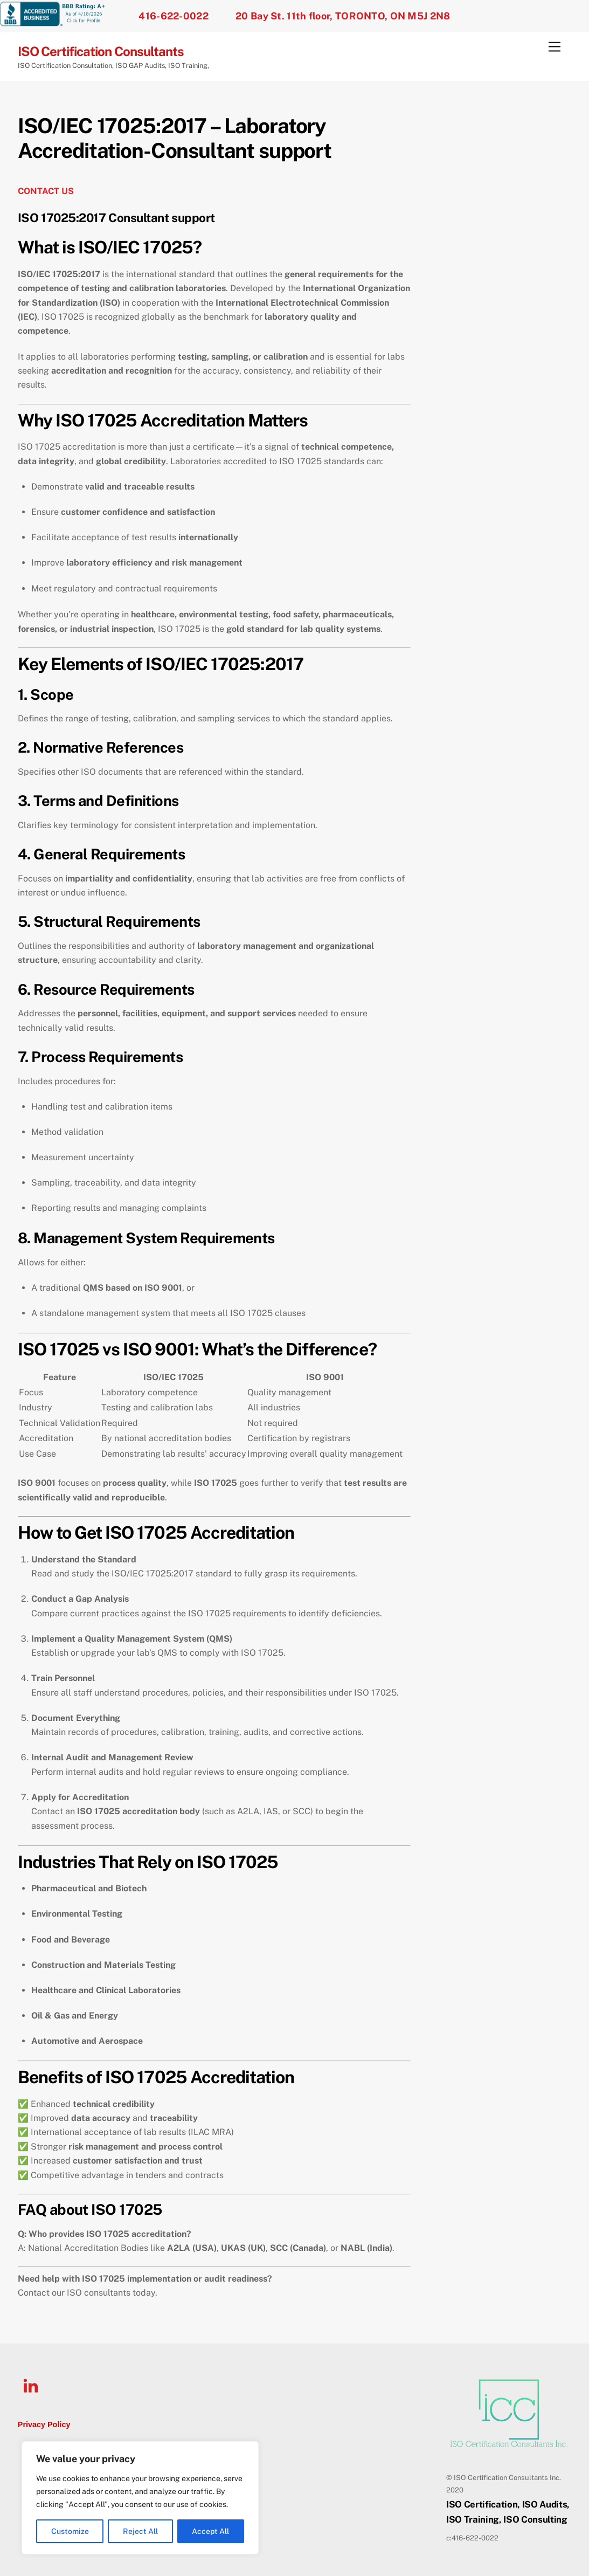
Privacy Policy (44, 2424)
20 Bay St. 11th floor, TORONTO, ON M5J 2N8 (343, 16)
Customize (70, 2531)
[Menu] (554, 47)
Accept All (210, 2531)
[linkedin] (32, 2384)
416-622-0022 (173, 16)
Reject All (140, 2531)
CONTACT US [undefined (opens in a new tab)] (46, 191)
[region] (140, 2497)
